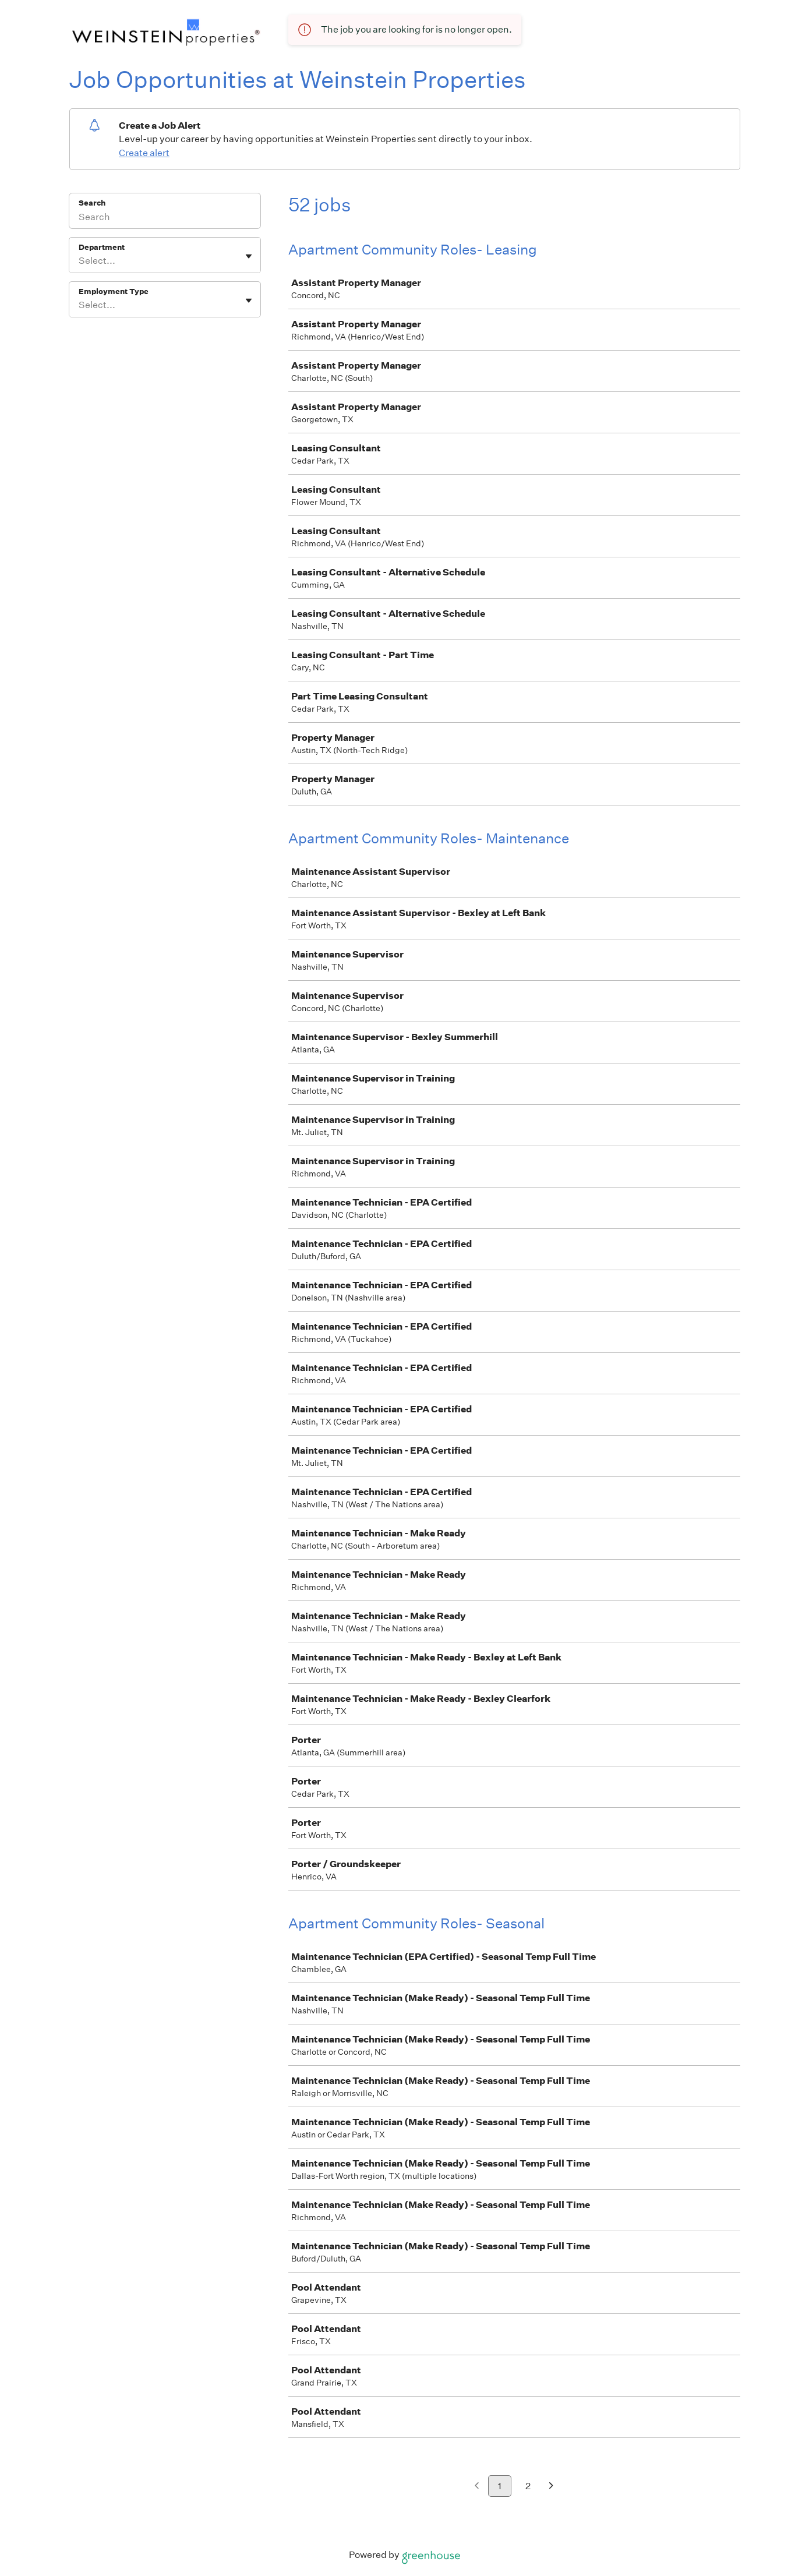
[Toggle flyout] (249, 256)
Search (92, 203)
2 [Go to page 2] (528, 2486)
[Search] (164, 218)
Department (102, 247)
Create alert (144, 152)
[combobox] (79, 261)
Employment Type (114, 291)
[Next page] (551, 2487)
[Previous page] (477, 2487)
